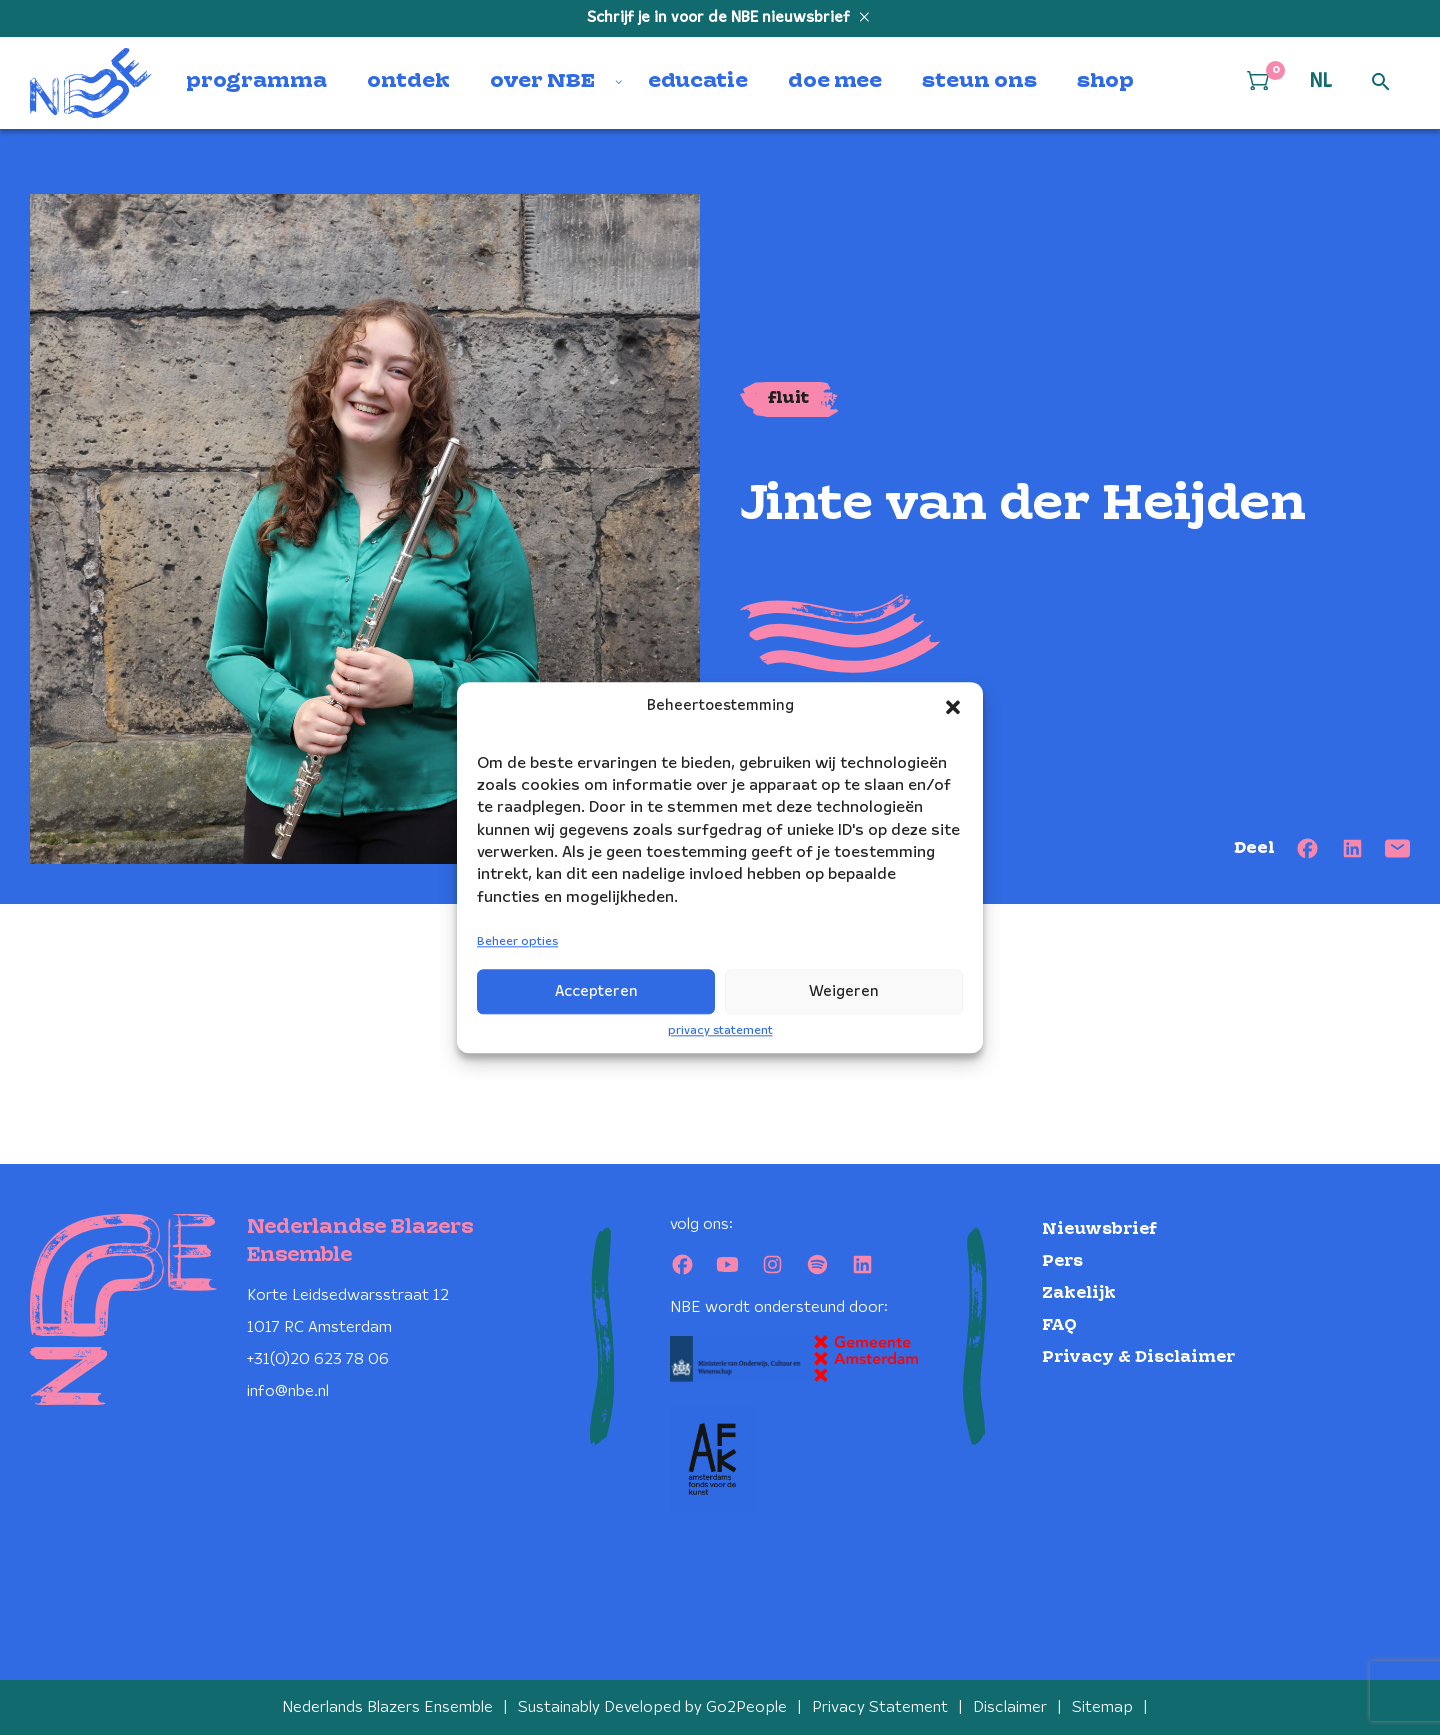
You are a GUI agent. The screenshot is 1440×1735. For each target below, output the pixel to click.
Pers (1062, 1261)
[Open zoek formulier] (1381, 83)
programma (256, 82)
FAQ (1059, 1325)
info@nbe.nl (288, 1391)
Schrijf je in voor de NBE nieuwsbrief (720, 18)
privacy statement (720, 1030)
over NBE (542, 82)
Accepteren (596, 992)
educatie (698, 82)
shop (1105, 82)
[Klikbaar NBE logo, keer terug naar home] (91, 83)
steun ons (979, 82)
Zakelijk (1079, 1293)
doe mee (835, 82)
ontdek (408, 82)
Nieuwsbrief (1099, 1229)
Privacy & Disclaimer (1138, 1357)
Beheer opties (517, 942)
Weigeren (844, 992)
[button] (953, 707)
